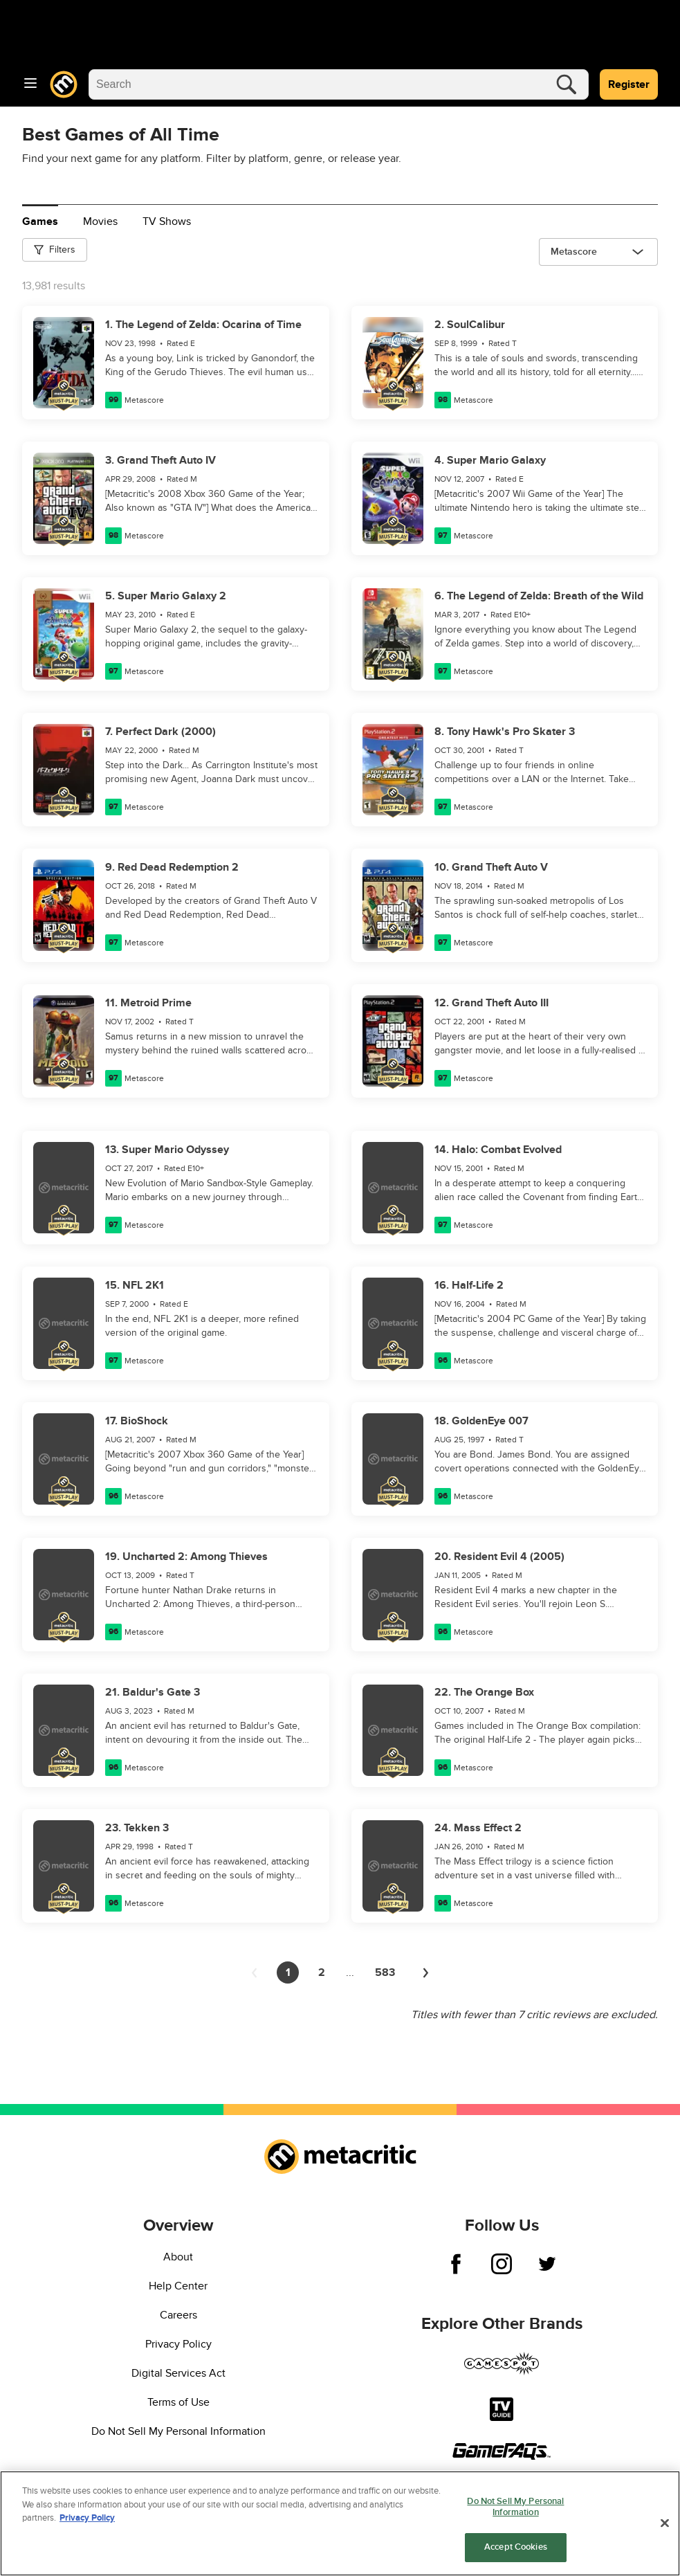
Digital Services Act (178, 2373)
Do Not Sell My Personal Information (178, 2431)
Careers (178, 2315)
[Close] (665, 2524)
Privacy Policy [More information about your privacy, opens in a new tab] (87, 2519)
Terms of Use (178, 2402)
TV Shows (167, 221)
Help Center (178, 2286)
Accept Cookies (515, 2548)
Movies (100, 221)
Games (40, 221)
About (178, 2257)
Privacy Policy (178, 2344)
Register (629, 84)
